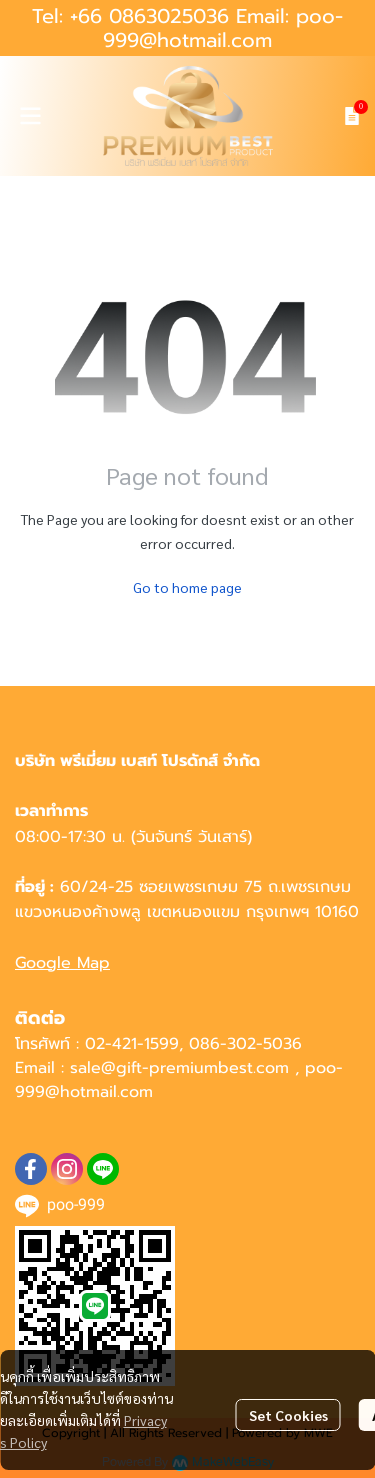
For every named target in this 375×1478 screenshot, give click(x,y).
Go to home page (187, 587)
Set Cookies (288, 1415)
